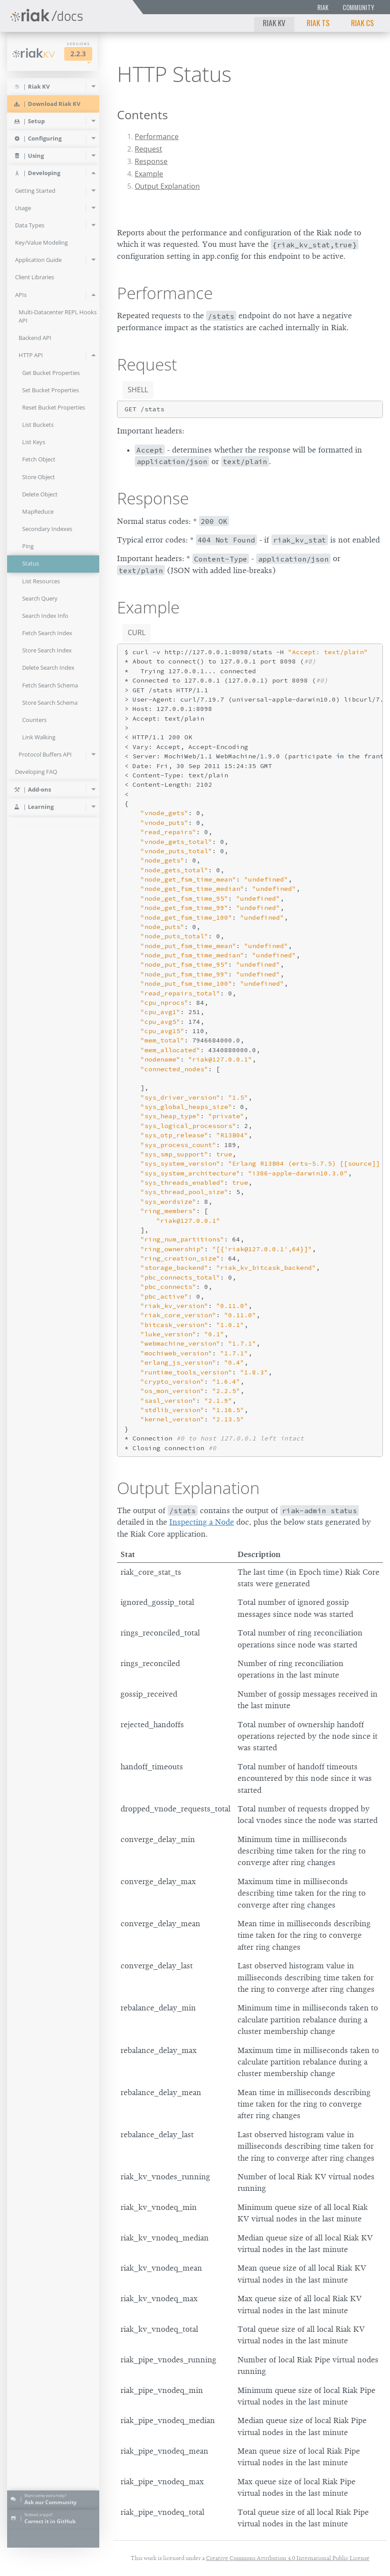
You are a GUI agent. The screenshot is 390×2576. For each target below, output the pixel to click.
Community (358, 7)
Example (149, 174)
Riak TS (318, 22)
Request (148, 149)
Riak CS (362, 22)
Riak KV (274, 22)
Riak (322, 7)
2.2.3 (78, 54)
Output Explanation (167, 186)
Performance (157, 136)
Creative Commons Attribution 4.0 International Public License (288, 2558)
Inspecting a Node (201, 1522)
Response (151, 161)
